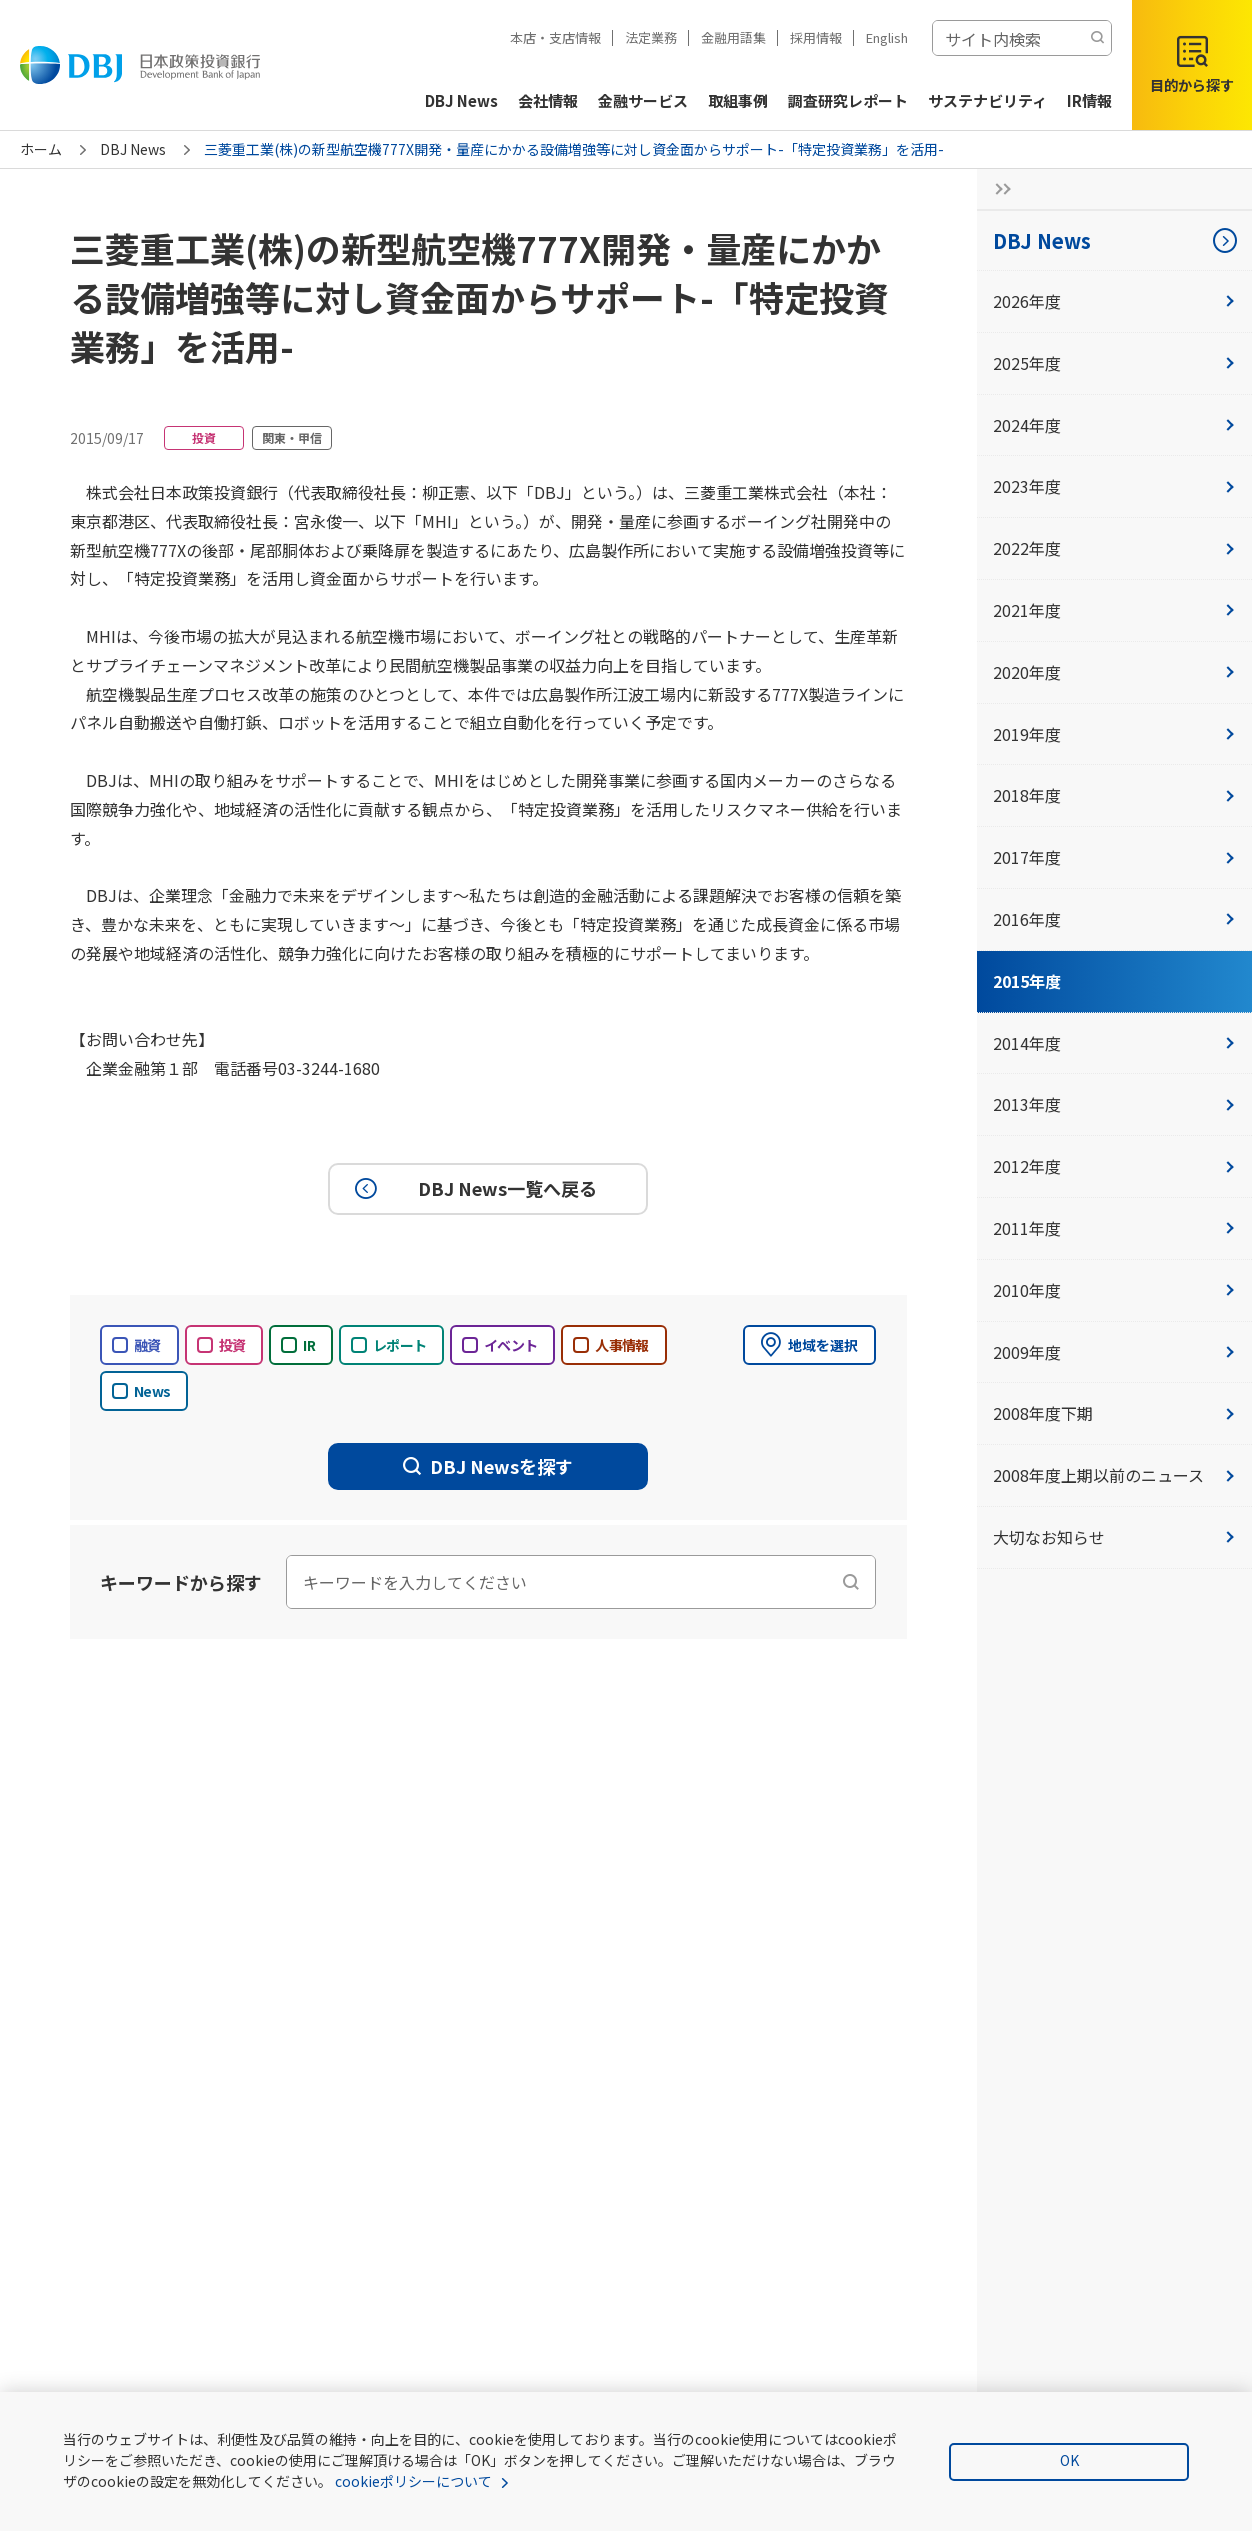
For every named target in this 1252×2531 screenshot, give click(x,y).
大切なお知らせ (1114, 1537)
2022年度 (1114, 548)
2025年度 (1114, 363)
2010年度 (1114, 1290)
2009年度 (1114, 1352)
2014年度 (1114, 1043)
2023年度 (1114, 486)
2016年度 (1114, 919)
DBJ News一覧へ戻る (472, 1189)
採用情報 (816, 37)
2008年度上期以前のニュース (1114, 1475)
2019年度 (1114, 734)
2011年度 (1114, 1228)
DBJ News (133, 149)
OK (1069, 2460)
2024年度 (1114, 425)
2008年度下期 (1114, 1413)
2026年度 (1114, 301)
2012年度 (1114, 1166)
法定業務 (651, 37)
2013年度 (1114, 1104)
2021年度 (1114, 610)
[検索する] (1097, 38)
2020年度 (1114, 672)
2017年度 (1114, 857)
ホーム (41, 149)
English (887, 37)
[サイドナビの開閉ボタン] (997, 189)
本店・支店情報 (555, 37)
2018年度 (1114, 795)
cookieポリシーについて (413, 2481)
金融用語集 (733, 37)
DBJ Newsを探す (488, 1466)
